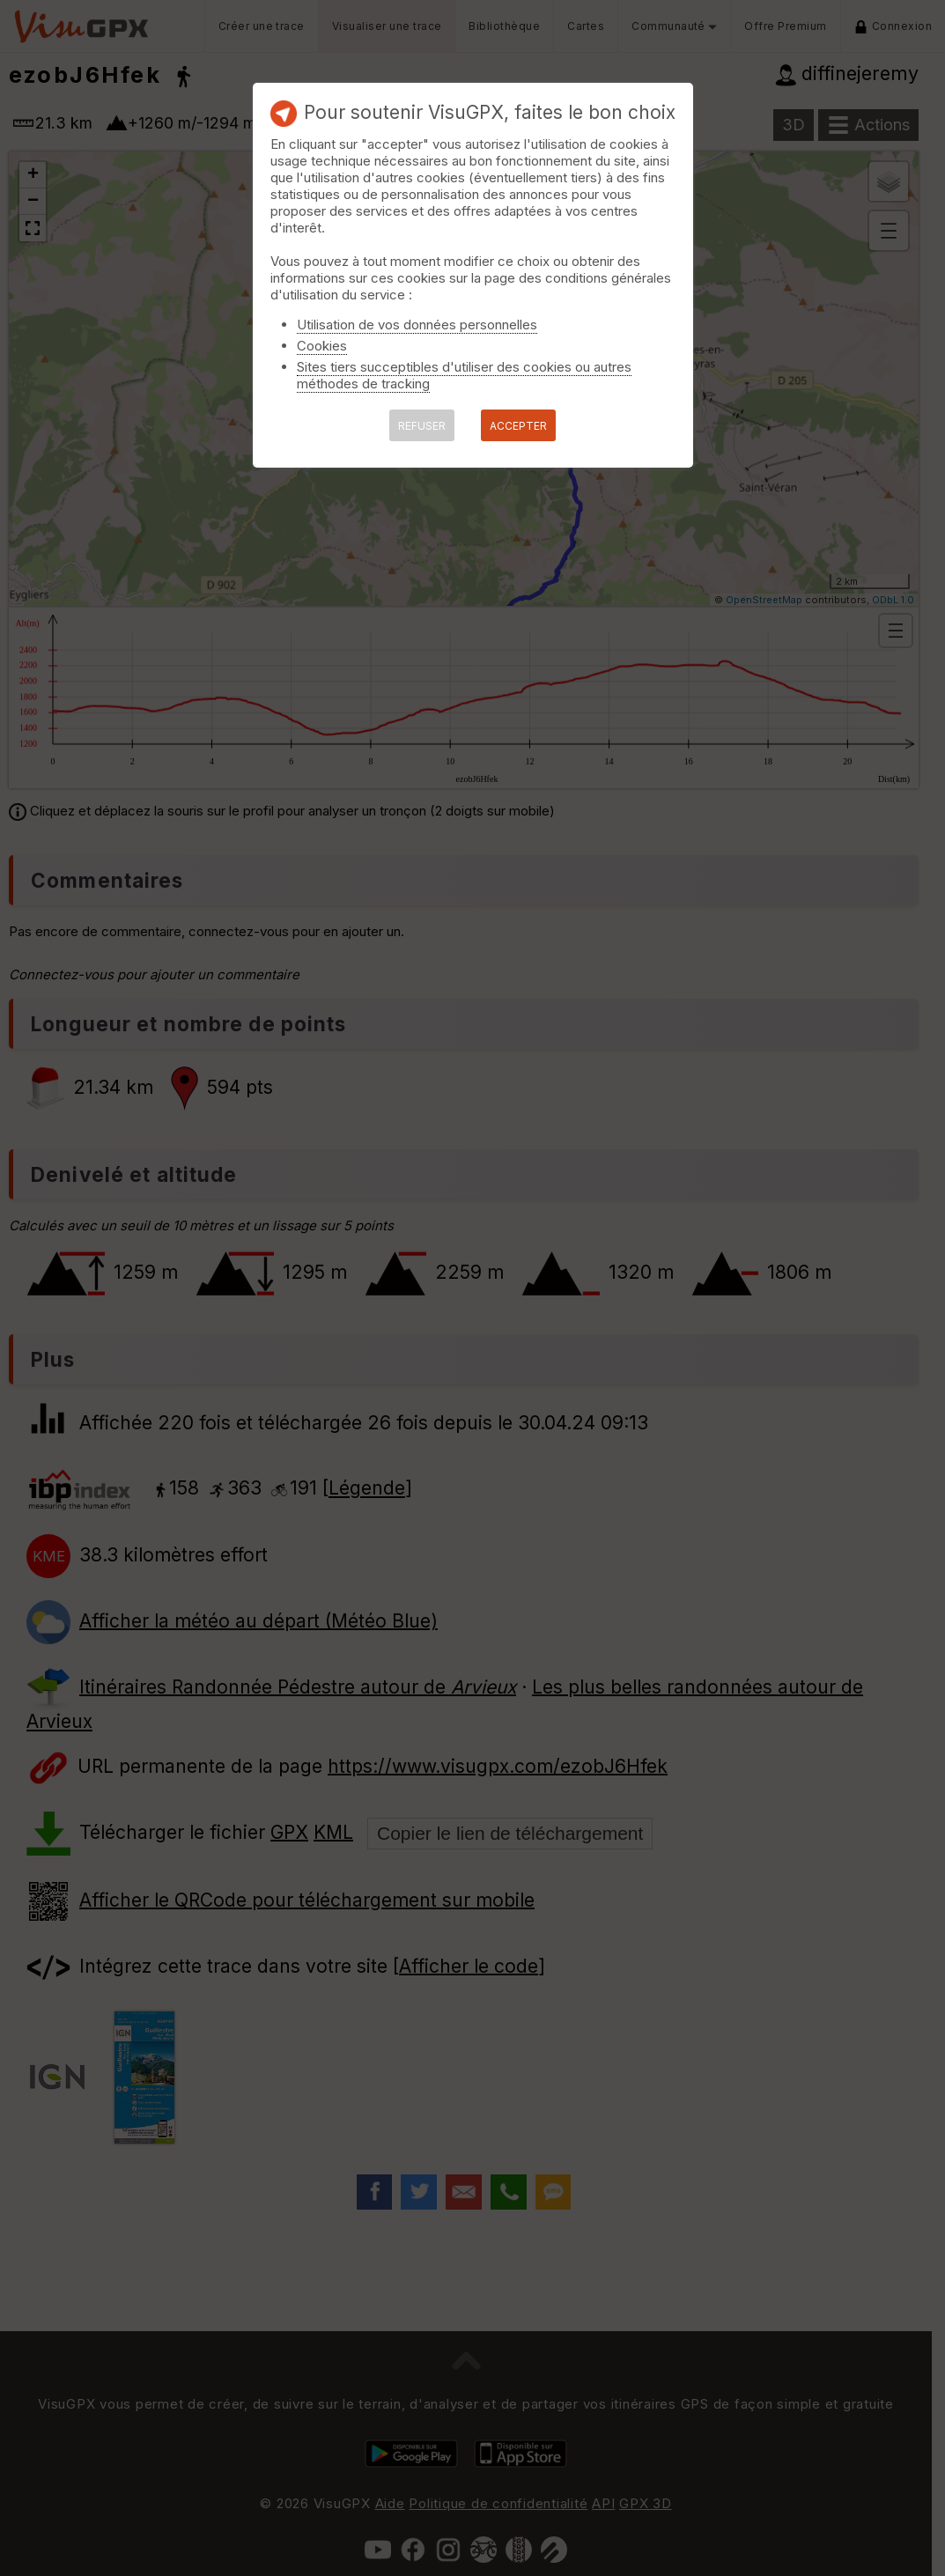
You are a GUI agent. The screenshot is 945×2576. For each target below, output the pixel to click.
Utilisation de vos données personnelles (417, 324)
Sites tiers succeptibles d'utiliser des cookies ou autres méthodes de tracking (464, 375)
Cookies (322, 345)
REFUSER (422, 425)
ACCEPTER (518, 425)
